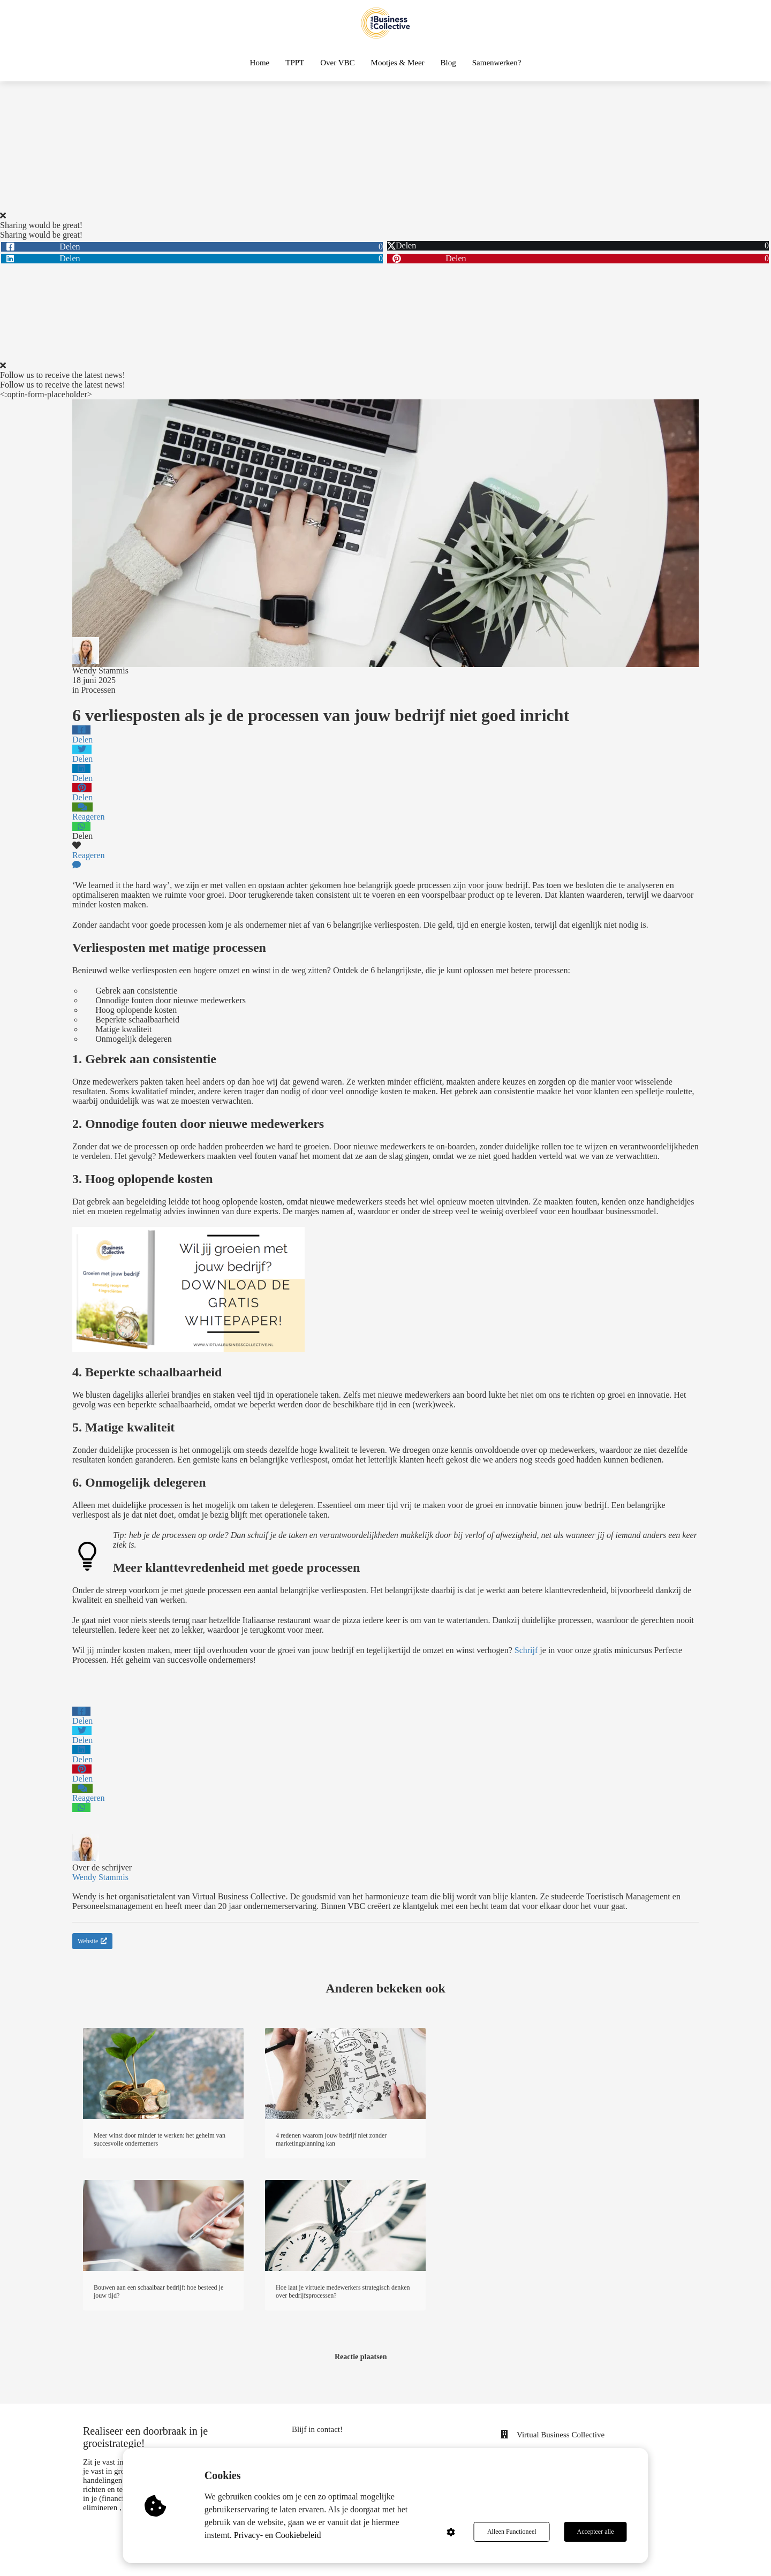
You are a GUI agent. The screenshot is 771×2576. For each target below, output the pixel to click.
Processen (98, 689)
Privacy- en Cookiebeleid (277, 2535)
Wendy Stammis (100, 670)
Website (92, 1941)
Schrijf (526, 1650)
